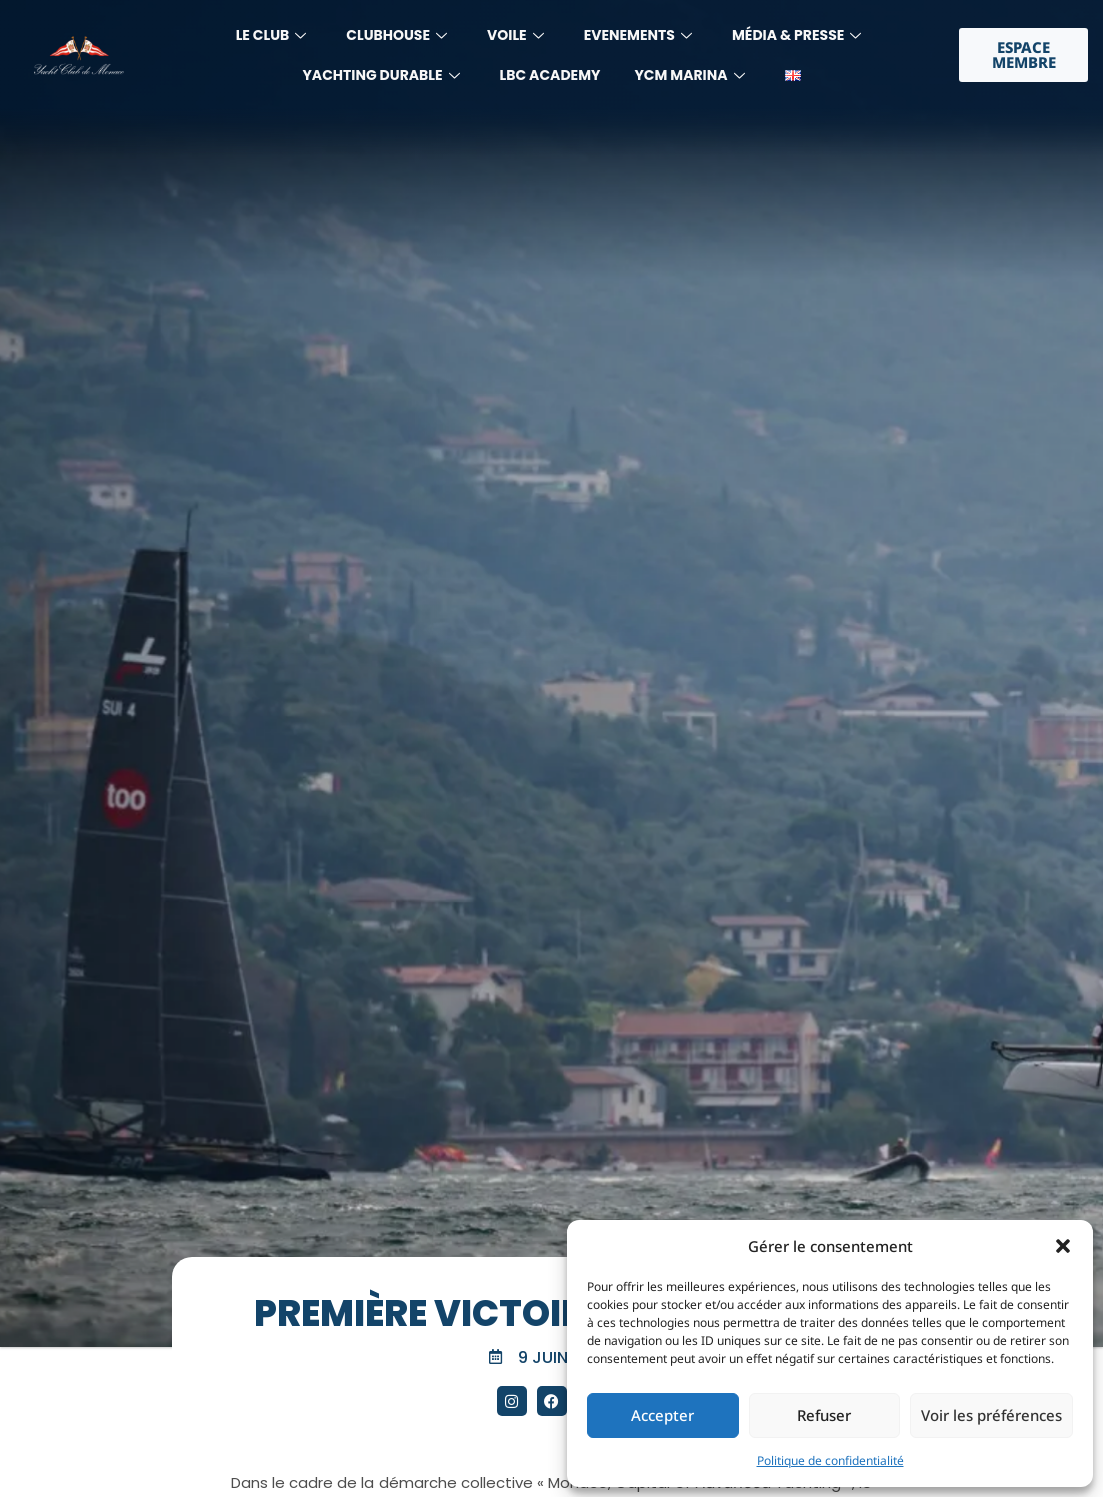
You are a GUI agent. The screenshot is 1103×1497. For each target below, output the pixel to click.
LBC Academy (550, 75)
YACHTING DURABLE (380, 75)
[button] (1063, 1246)
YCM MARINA (689, 75)
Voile (515, 35)
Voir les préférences (991, 1415)
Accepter (662, 1415)
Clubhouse (396, 35)
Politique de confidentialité (830, 1460)
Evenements (638, 35)
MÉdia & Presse (796, 35)
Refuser (824, 1415)
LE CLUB (271, 35)
